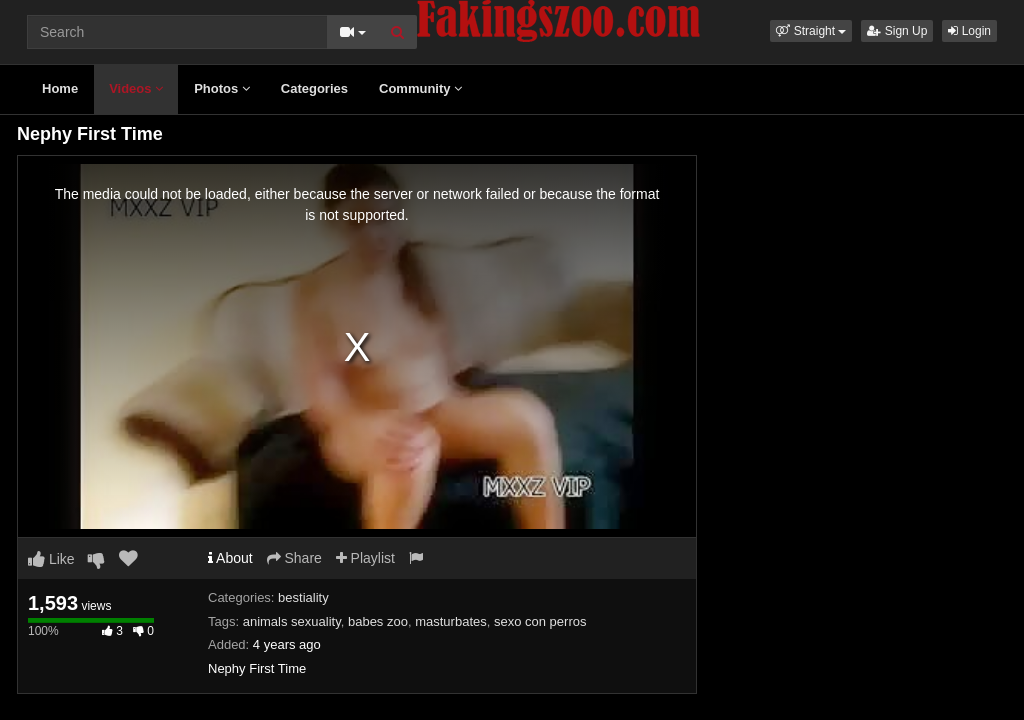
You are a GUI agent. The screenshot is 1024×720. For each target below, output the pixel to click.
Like (51, 559)
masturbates (451, 621)
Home (60, 88)
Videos (136, 88)
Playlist (365, 558)
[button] (811, 31)
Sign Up (897, 31)
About (230, 558)
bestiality (303, 597)
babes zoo (378, 621)
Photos (222, 88)
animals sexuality (292, 621)
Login (969, 31)
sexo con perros (540, 621)
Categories (314, 88)
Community (420, 88)
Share (294, 558)
